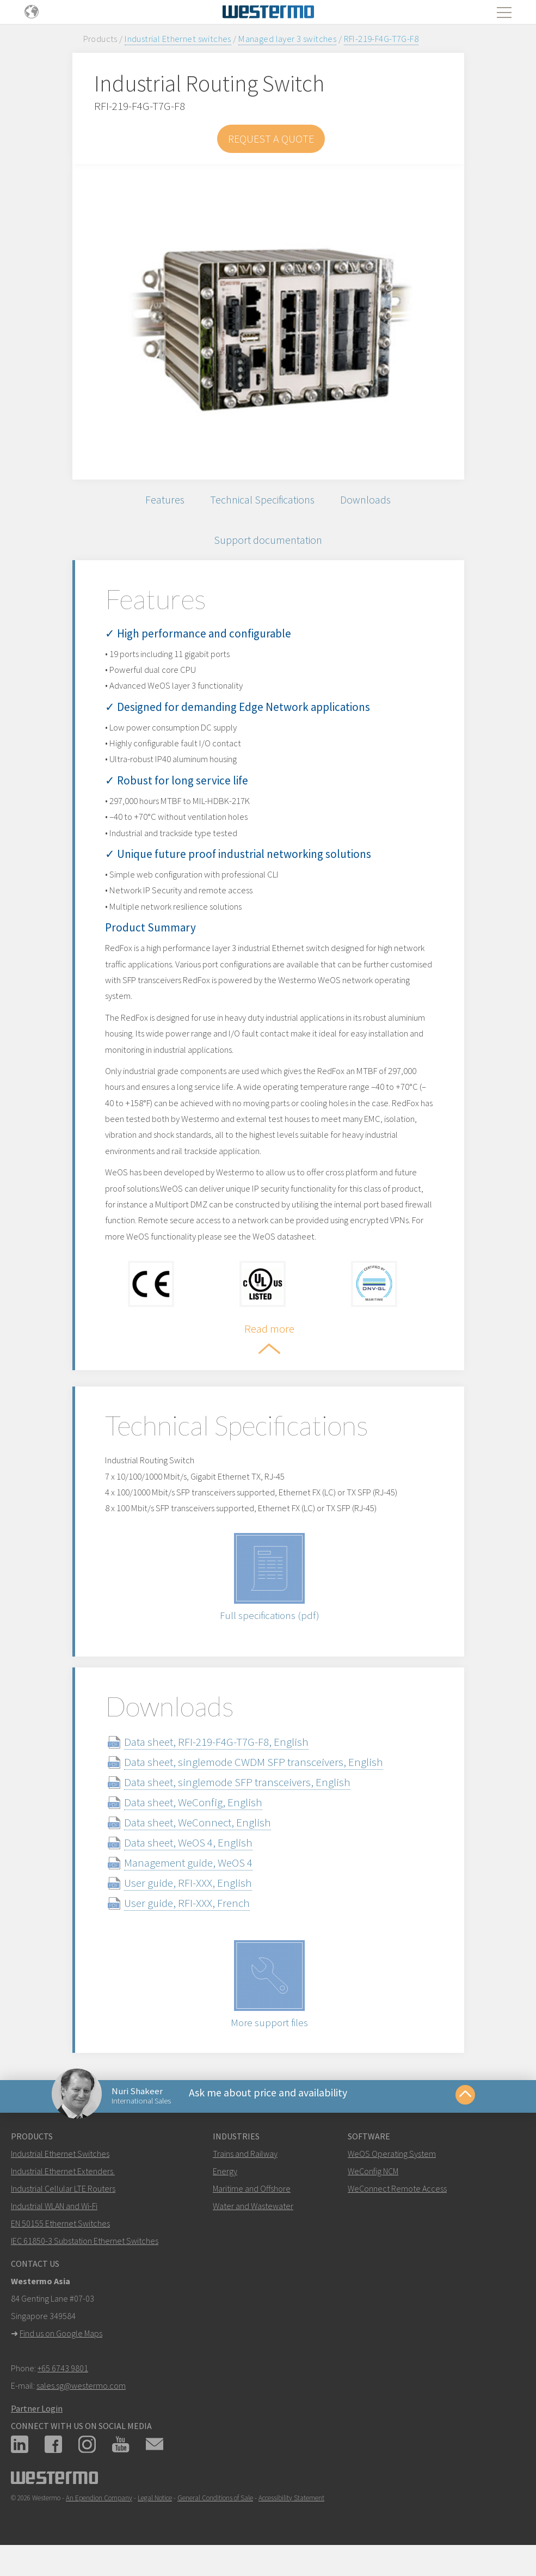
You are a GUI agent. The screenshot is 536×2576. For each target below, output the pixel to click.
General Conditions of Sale (215, 2517)
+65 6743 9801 (63, 2387)
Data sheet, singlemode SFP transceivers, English (237, 1793)
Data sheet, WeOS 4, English (188, 1853)
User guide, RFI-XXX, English (188, 1893)
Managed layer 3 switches (287, 39)
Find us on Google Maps (61, 2352)
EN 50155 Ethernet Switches (60, 2242)
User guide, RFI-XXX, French (187, 1913)
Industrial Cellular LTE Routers (63, 2207)
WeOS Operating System (392, 2172)
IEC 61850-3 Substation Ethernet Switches (84, 2259)
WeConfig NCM (373, 2190)
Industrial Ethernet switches (178, 39)
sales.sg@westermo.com (81, 2404)
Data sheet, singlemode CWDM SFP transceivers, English (253, 1772)
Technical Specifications (262, 502)
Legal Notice (155, 2517)
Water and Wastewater (253, 2224)
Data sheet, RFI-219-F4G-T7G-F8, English (216, 1752)
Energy (225, 2190)
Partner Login (37, 2427)
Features (157, 502)
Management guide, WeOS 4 (188, 1873)
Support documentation (268, 548)
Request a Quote (271, 138)
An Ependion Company (99, 2517)
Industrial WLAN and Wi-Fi (54, 2224)
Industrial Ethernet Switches (60, 2172)
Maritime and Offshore (252, 2207)
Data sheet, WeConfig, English (193, 1813)
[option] (268, 322)
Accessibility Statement (291, 2517)
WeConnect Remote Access (397, 2207)
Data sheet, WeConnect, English (197, 1833)
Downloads (373, 502)
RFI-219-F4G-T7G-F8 (381, 39)
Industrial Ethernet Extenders (62, 2190)
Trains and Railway (245, 2172)
